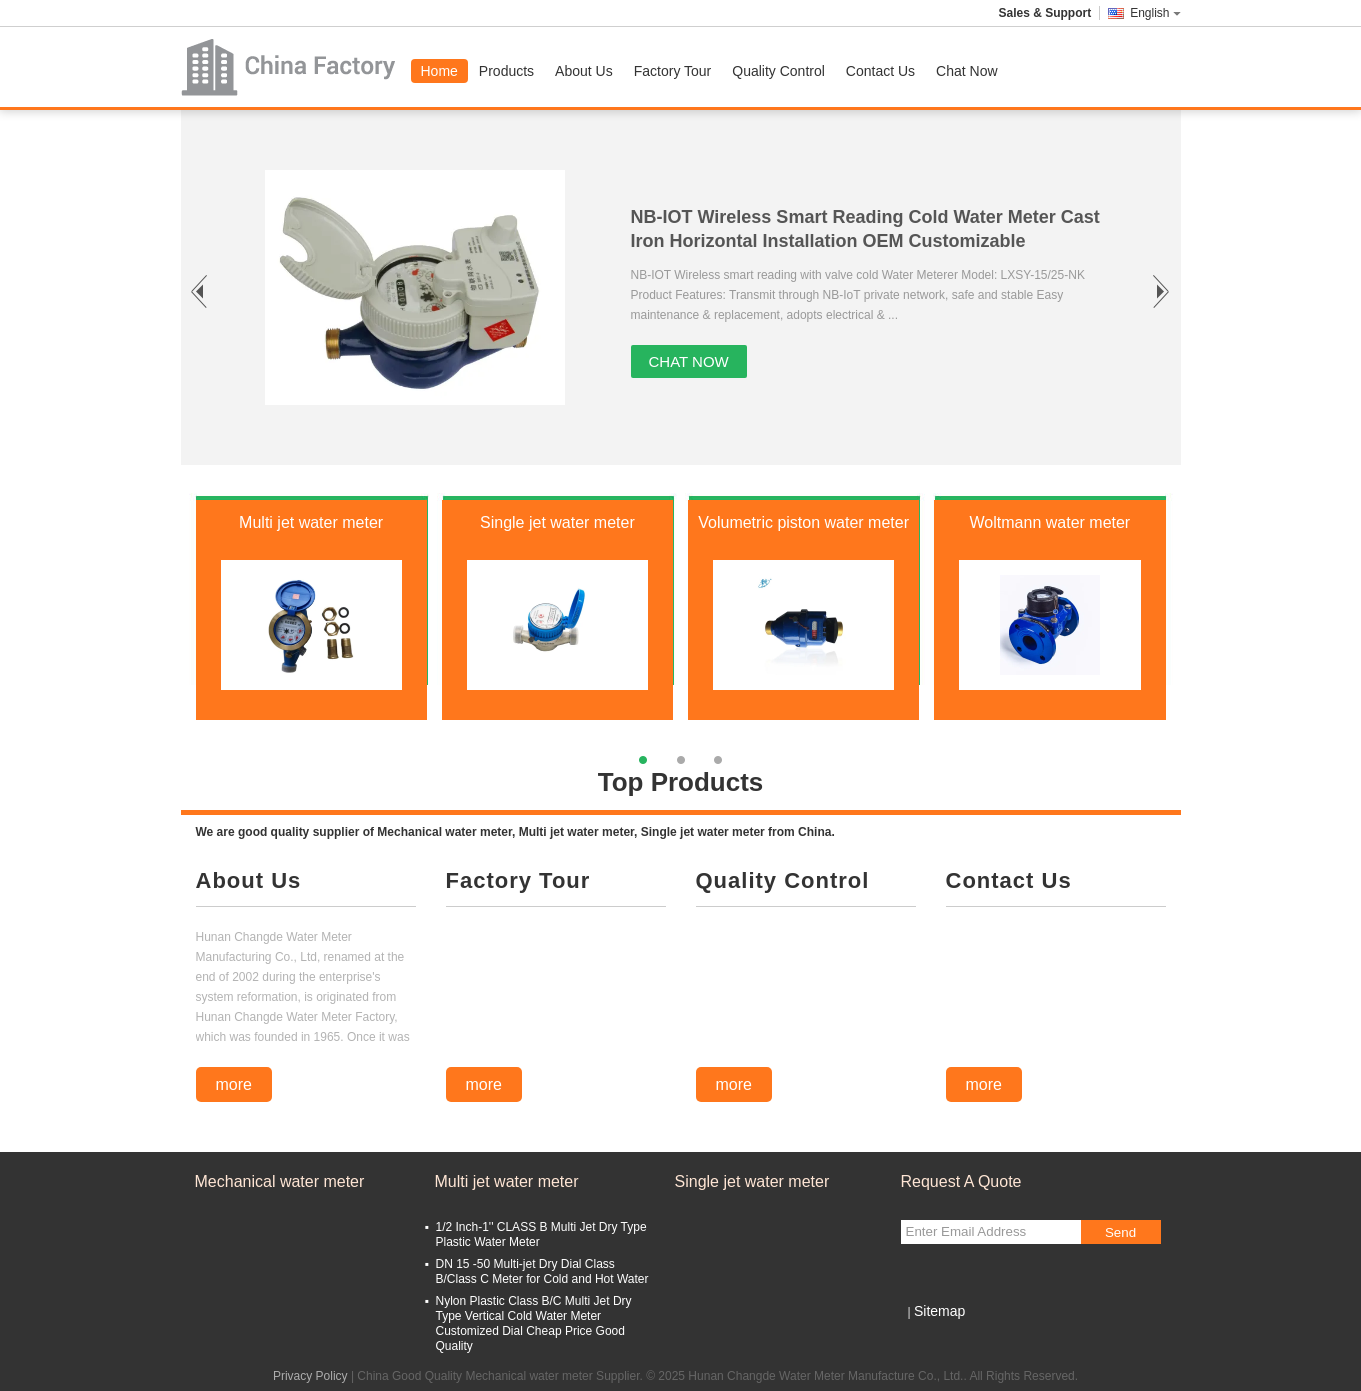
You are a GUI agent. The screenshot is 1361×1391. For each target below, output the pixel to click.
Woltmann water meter (1050, 522)
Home (439, 71)
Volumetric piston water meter (803, 522)
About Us (584, 71)
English (1155, 13)
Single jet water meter (557, 522)
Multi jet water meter (311, 522)
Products (506, 71)
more (234, 1084)
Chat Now (966, 71)
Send (1120, 1232)
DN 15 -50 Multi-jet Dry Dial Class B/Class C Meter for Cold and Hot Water (542, 1271)
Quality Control (778, 71)
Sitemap (939, 1311)
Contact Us (880, 71)
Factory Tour (673, 71)
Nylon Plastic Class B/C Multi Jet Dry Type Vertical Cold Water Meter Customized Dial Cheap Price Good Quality (534, 1323)
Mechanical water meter (280, 1181)
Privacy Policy (310, 1376)
